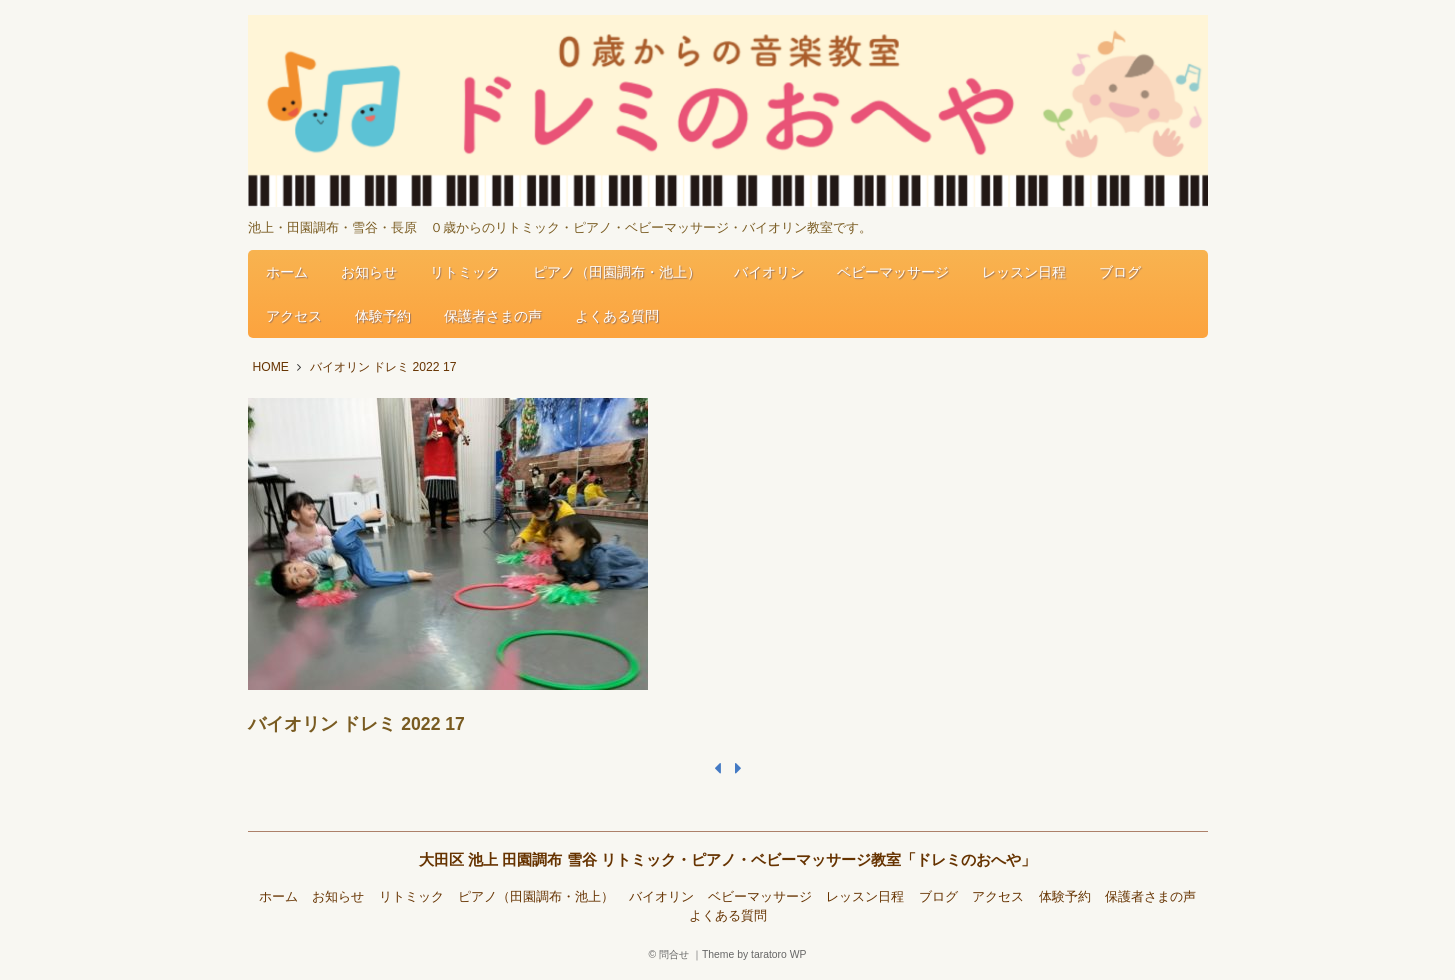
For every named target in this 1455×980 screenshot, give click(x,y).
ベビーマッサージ (893, 272)
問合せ (674, 954)
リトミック (465, 272)
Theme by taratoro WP (754, 954)
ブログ (1120, 272)
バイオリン (769, 272)
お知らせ (369, 272)
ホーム (287, 272)
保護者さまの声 (493, 316)
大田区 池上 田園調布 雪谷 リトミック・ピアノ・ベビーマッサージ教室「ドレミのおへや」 (727, 859)
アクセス (294, 316)
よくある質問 (617, 316)
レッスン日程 (1024, 272)
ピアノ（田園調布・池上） (617, 272)
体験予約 (383, 316)
